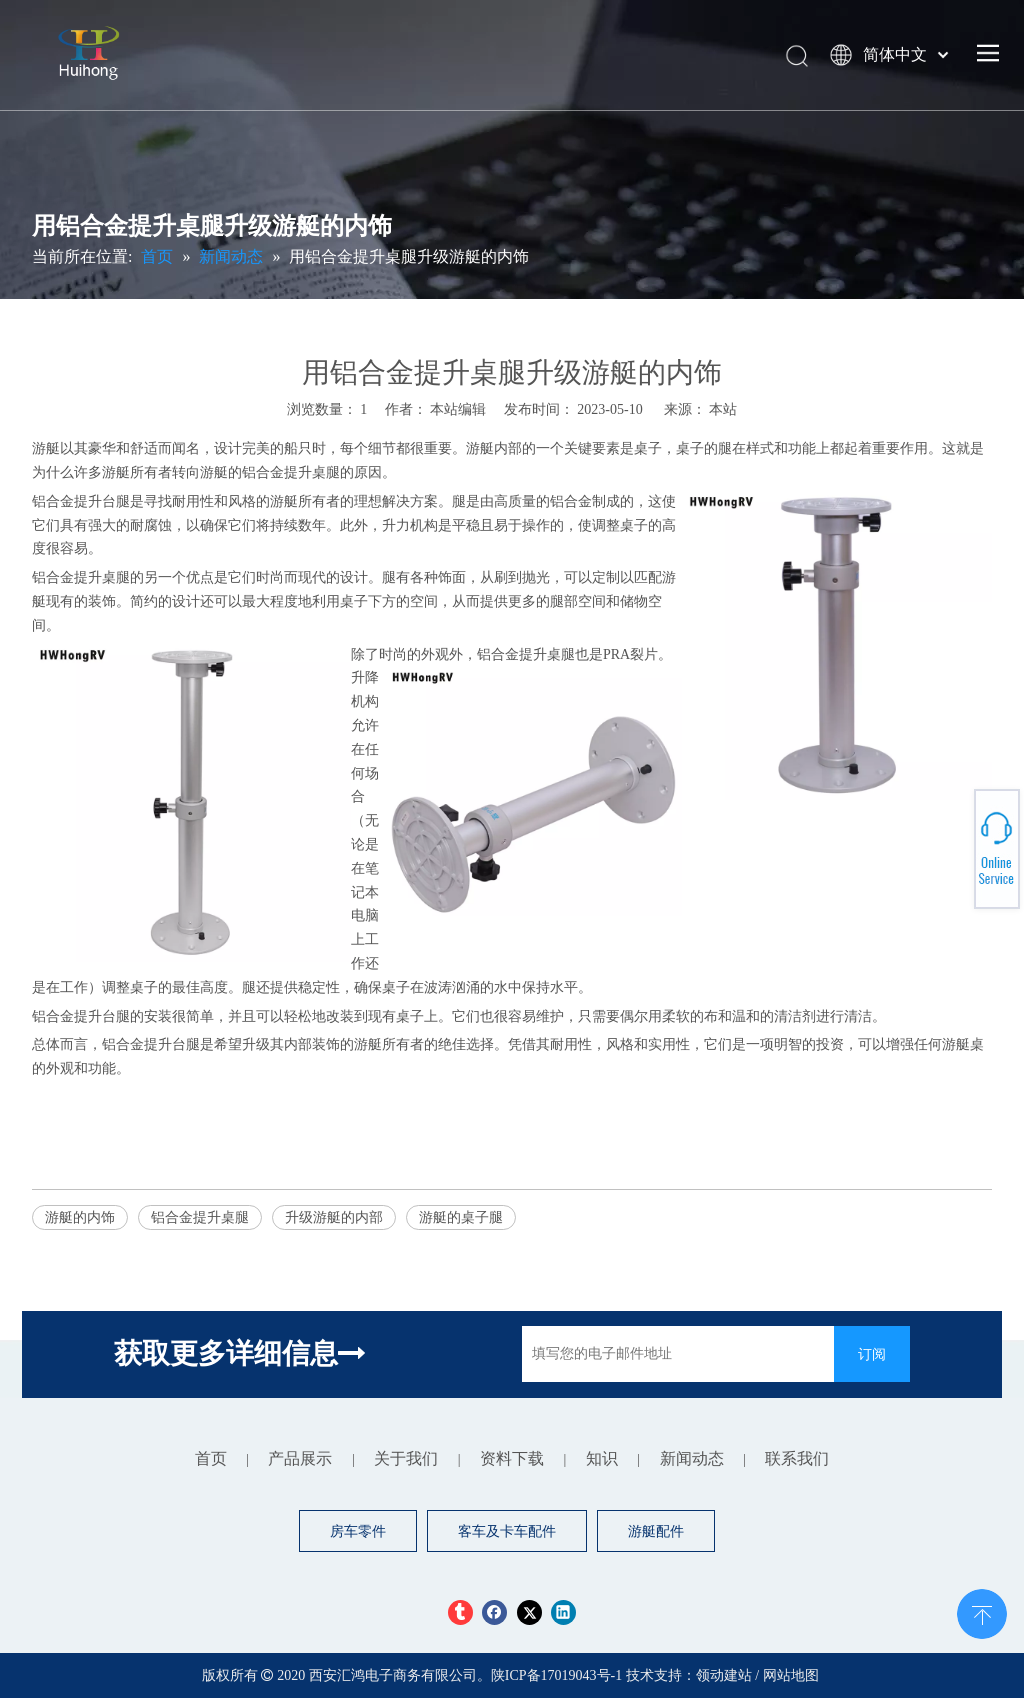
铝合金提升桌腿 (200, 1217)
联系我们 (797, 1458)
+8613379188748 (946, 864)
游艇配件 (656, 1531)
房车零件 (358, 1531)
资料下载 (512, 1458)
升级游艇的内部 (334, 1217)
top (982, 1612)
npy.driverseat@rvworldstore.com (947, 857)
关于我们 (406, 1458)
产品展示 (300, 1458)
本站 (723, 409)
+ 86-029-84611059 (947, 841)
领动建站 (724, 1675)
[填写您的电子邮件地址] (673, 1354)
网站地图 (791, 1675)
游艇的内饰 (80, 1217)
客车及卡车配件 (507, 1531)
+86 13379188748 (946, 849)
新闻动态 (692, 1458)
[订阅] (872, 1354)
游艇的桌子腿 (461, 1217)
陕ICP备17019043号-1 (558, 1675)
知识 (602, 1458)
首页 (211, 1458)
